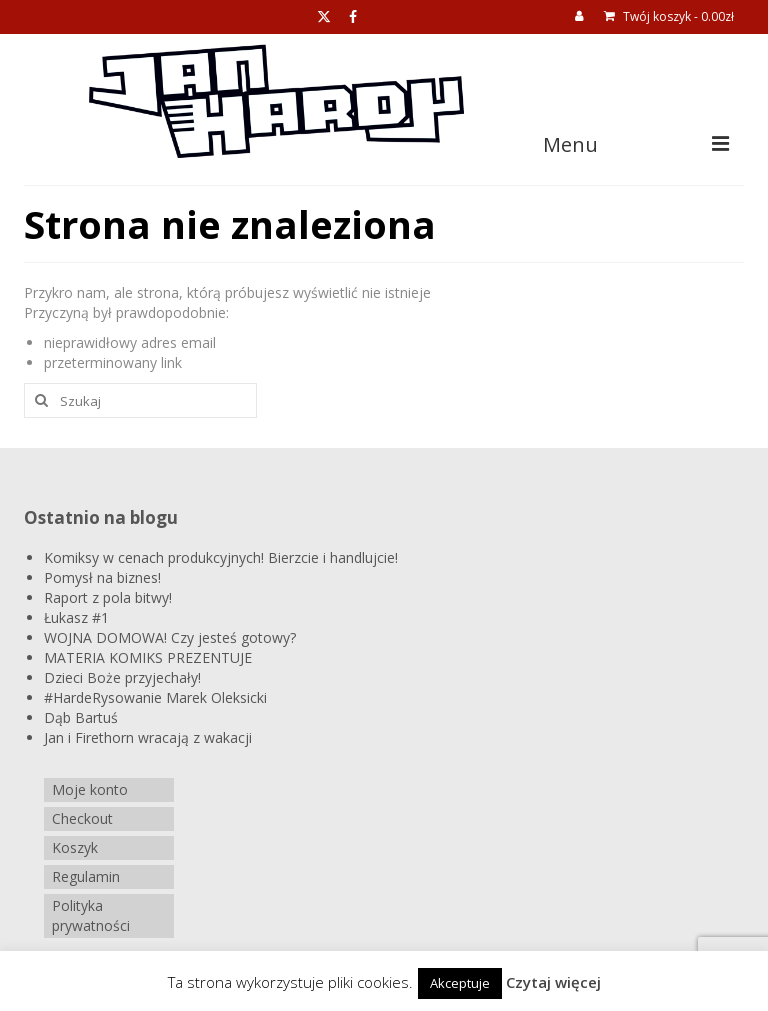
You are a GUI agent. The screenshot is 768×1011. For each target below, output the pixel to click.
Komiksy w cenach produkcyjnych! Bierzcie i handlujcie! (221, 557)
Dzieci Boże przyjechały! (122, 677)
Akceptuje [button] (460, 983)
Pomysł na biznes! (102, 577)
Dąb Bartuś (81, 717)
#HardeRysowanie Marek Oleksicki (155, 697)
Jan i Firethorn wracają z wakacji (148, 737)
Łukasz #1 (76, 617)
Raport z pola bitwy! (108, 597)
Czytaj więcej (553, 982)
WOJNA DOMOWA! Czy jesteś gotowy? (170, 637)
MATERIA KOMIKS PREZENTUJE (148, 657)
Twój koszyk (669, 16)
